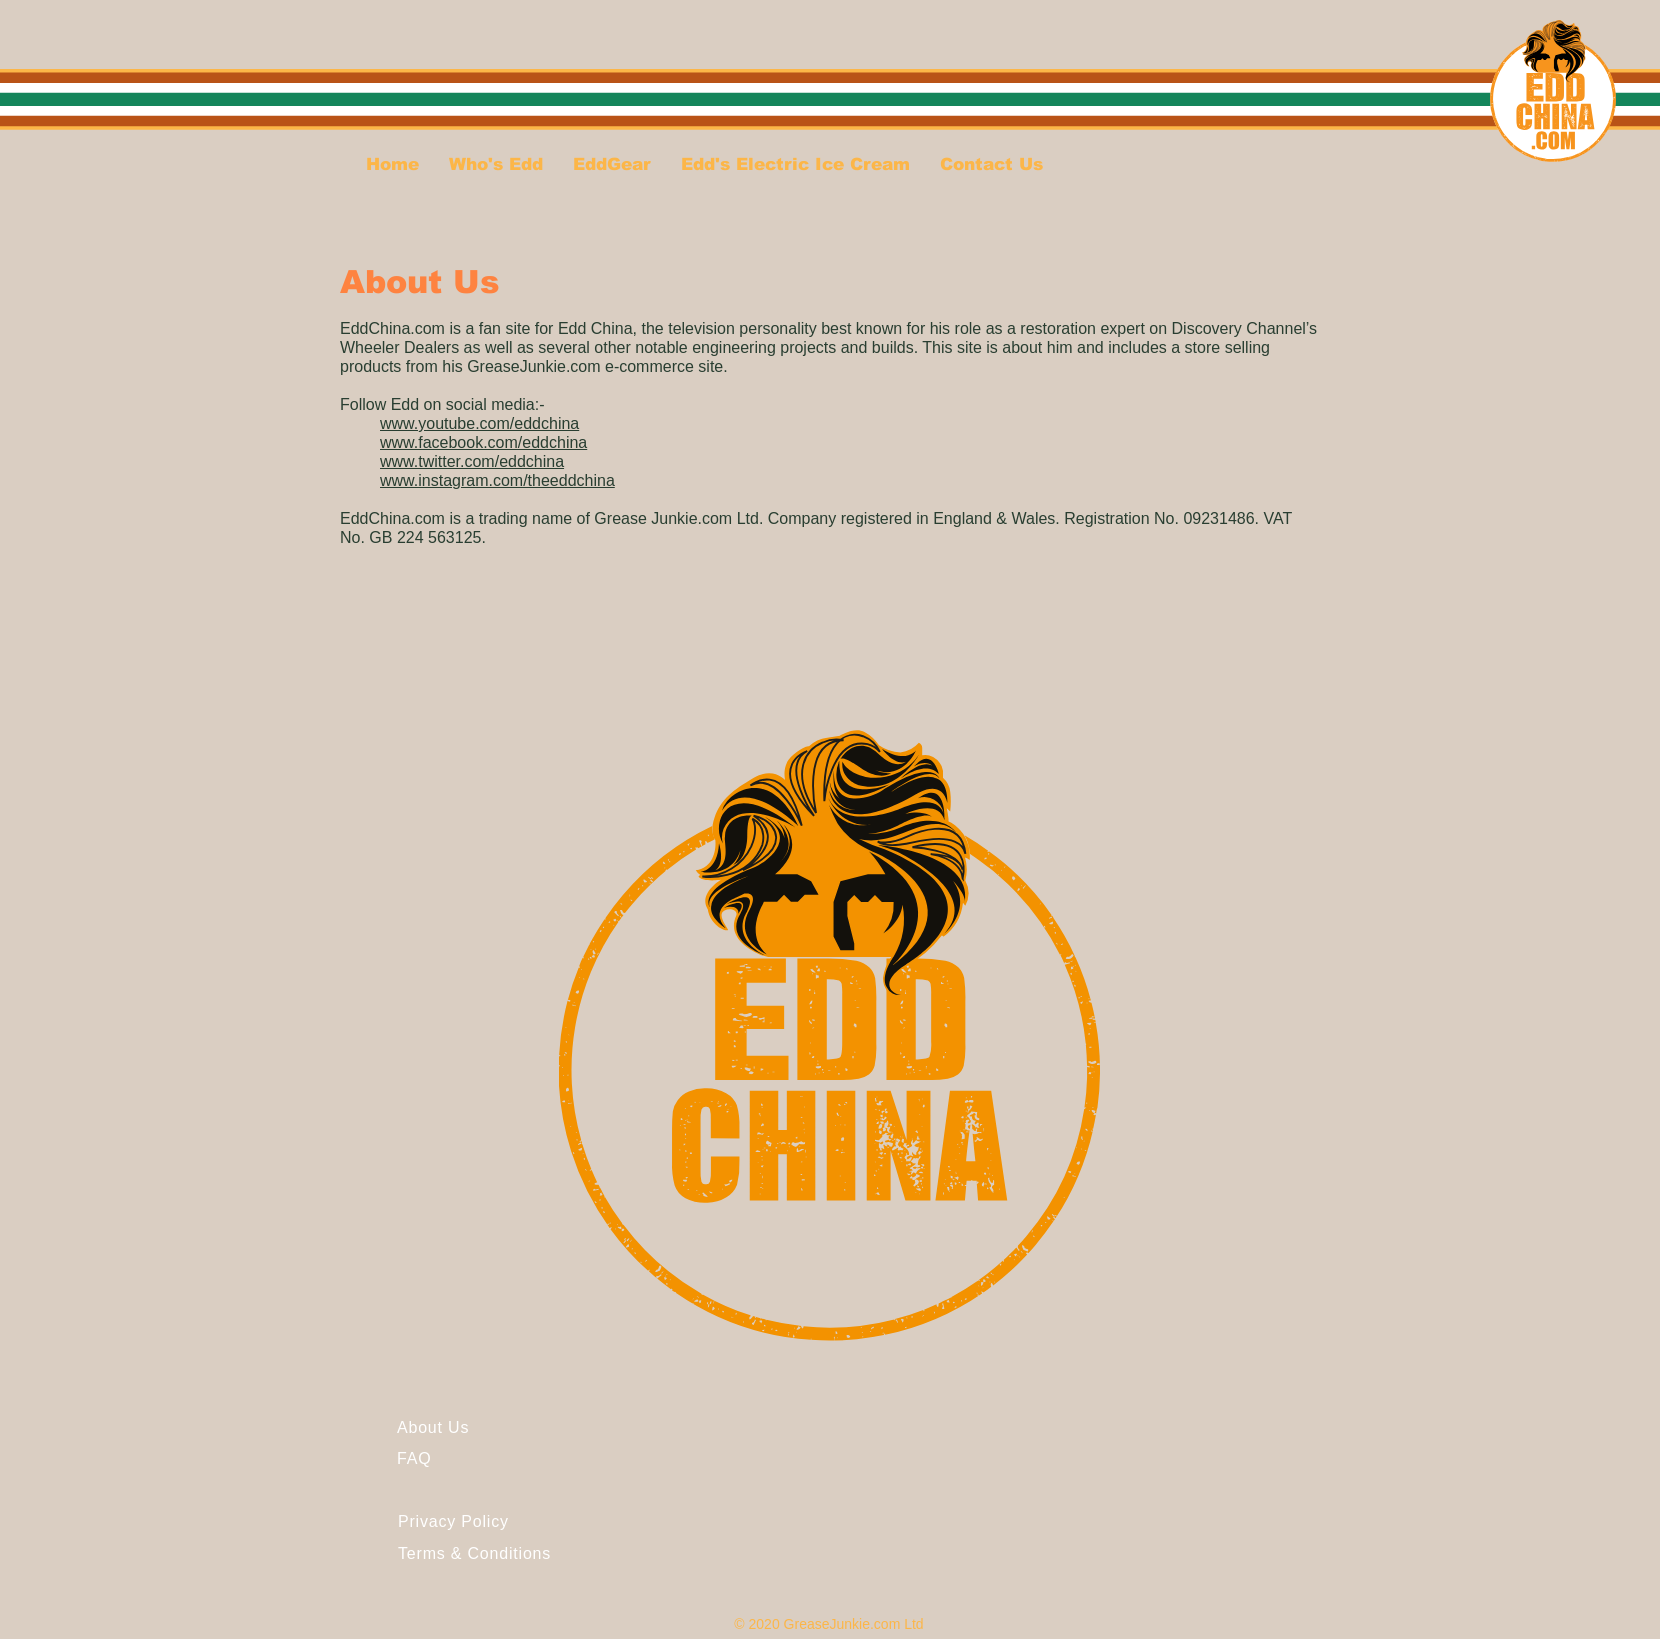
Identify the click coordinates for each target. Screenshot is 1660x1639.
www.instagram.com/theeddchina (497, 480)
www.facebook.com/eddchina (483, 442)
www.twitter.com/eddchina (472, 461)
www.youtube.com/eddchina (479, 423)
